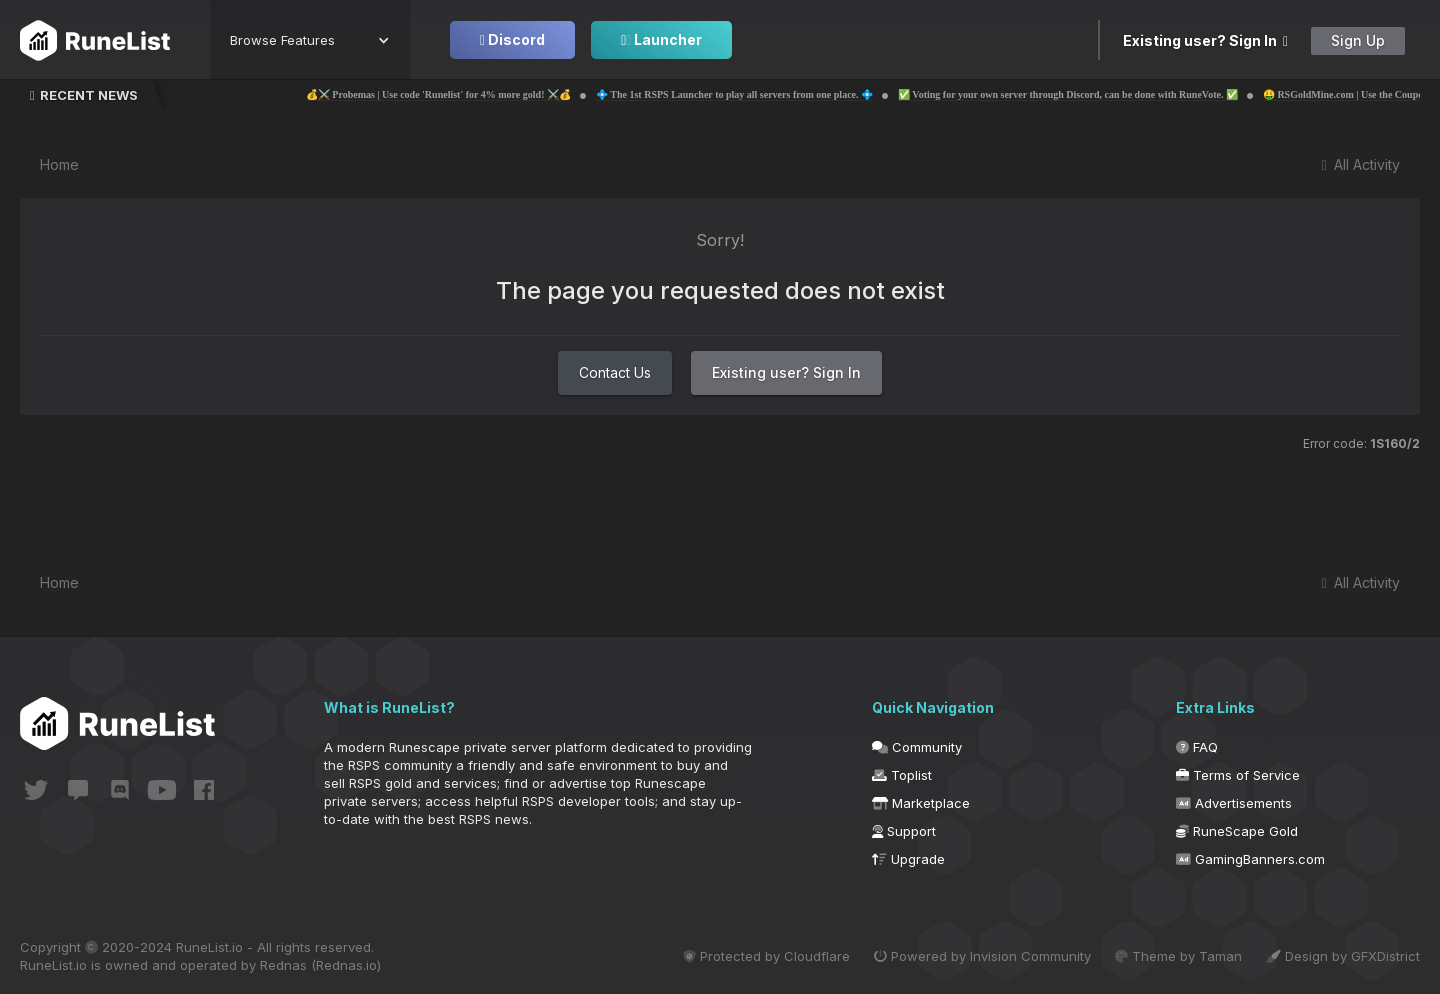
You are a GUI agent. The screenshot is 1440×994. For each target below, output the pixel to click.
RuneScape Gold (1237, 831)
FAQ (1197, 747)
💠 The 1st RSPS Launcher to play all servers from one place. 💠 (773, 94)
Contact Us (615, 372)
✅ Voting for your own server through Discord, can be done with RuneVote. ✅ (1107, 94)
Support (904, 831)
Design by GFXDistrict (1343, 956)
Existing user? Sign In (1205, 40)
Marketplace (921, 803)
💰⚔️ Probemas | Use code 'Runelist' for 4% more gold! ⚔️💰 (477, 94)
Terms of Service (1238, 775)
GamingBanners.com (1250, 859)
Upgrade (908, 859)
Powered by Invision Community (982, 956)
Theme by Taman (1178, 956)
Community (917, 747)
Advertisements (1234, 803)
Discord (512, 39)
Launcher (661, 39)
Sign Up (1358, 40)
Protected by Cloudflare (766, 956)
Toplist (902, 775)
